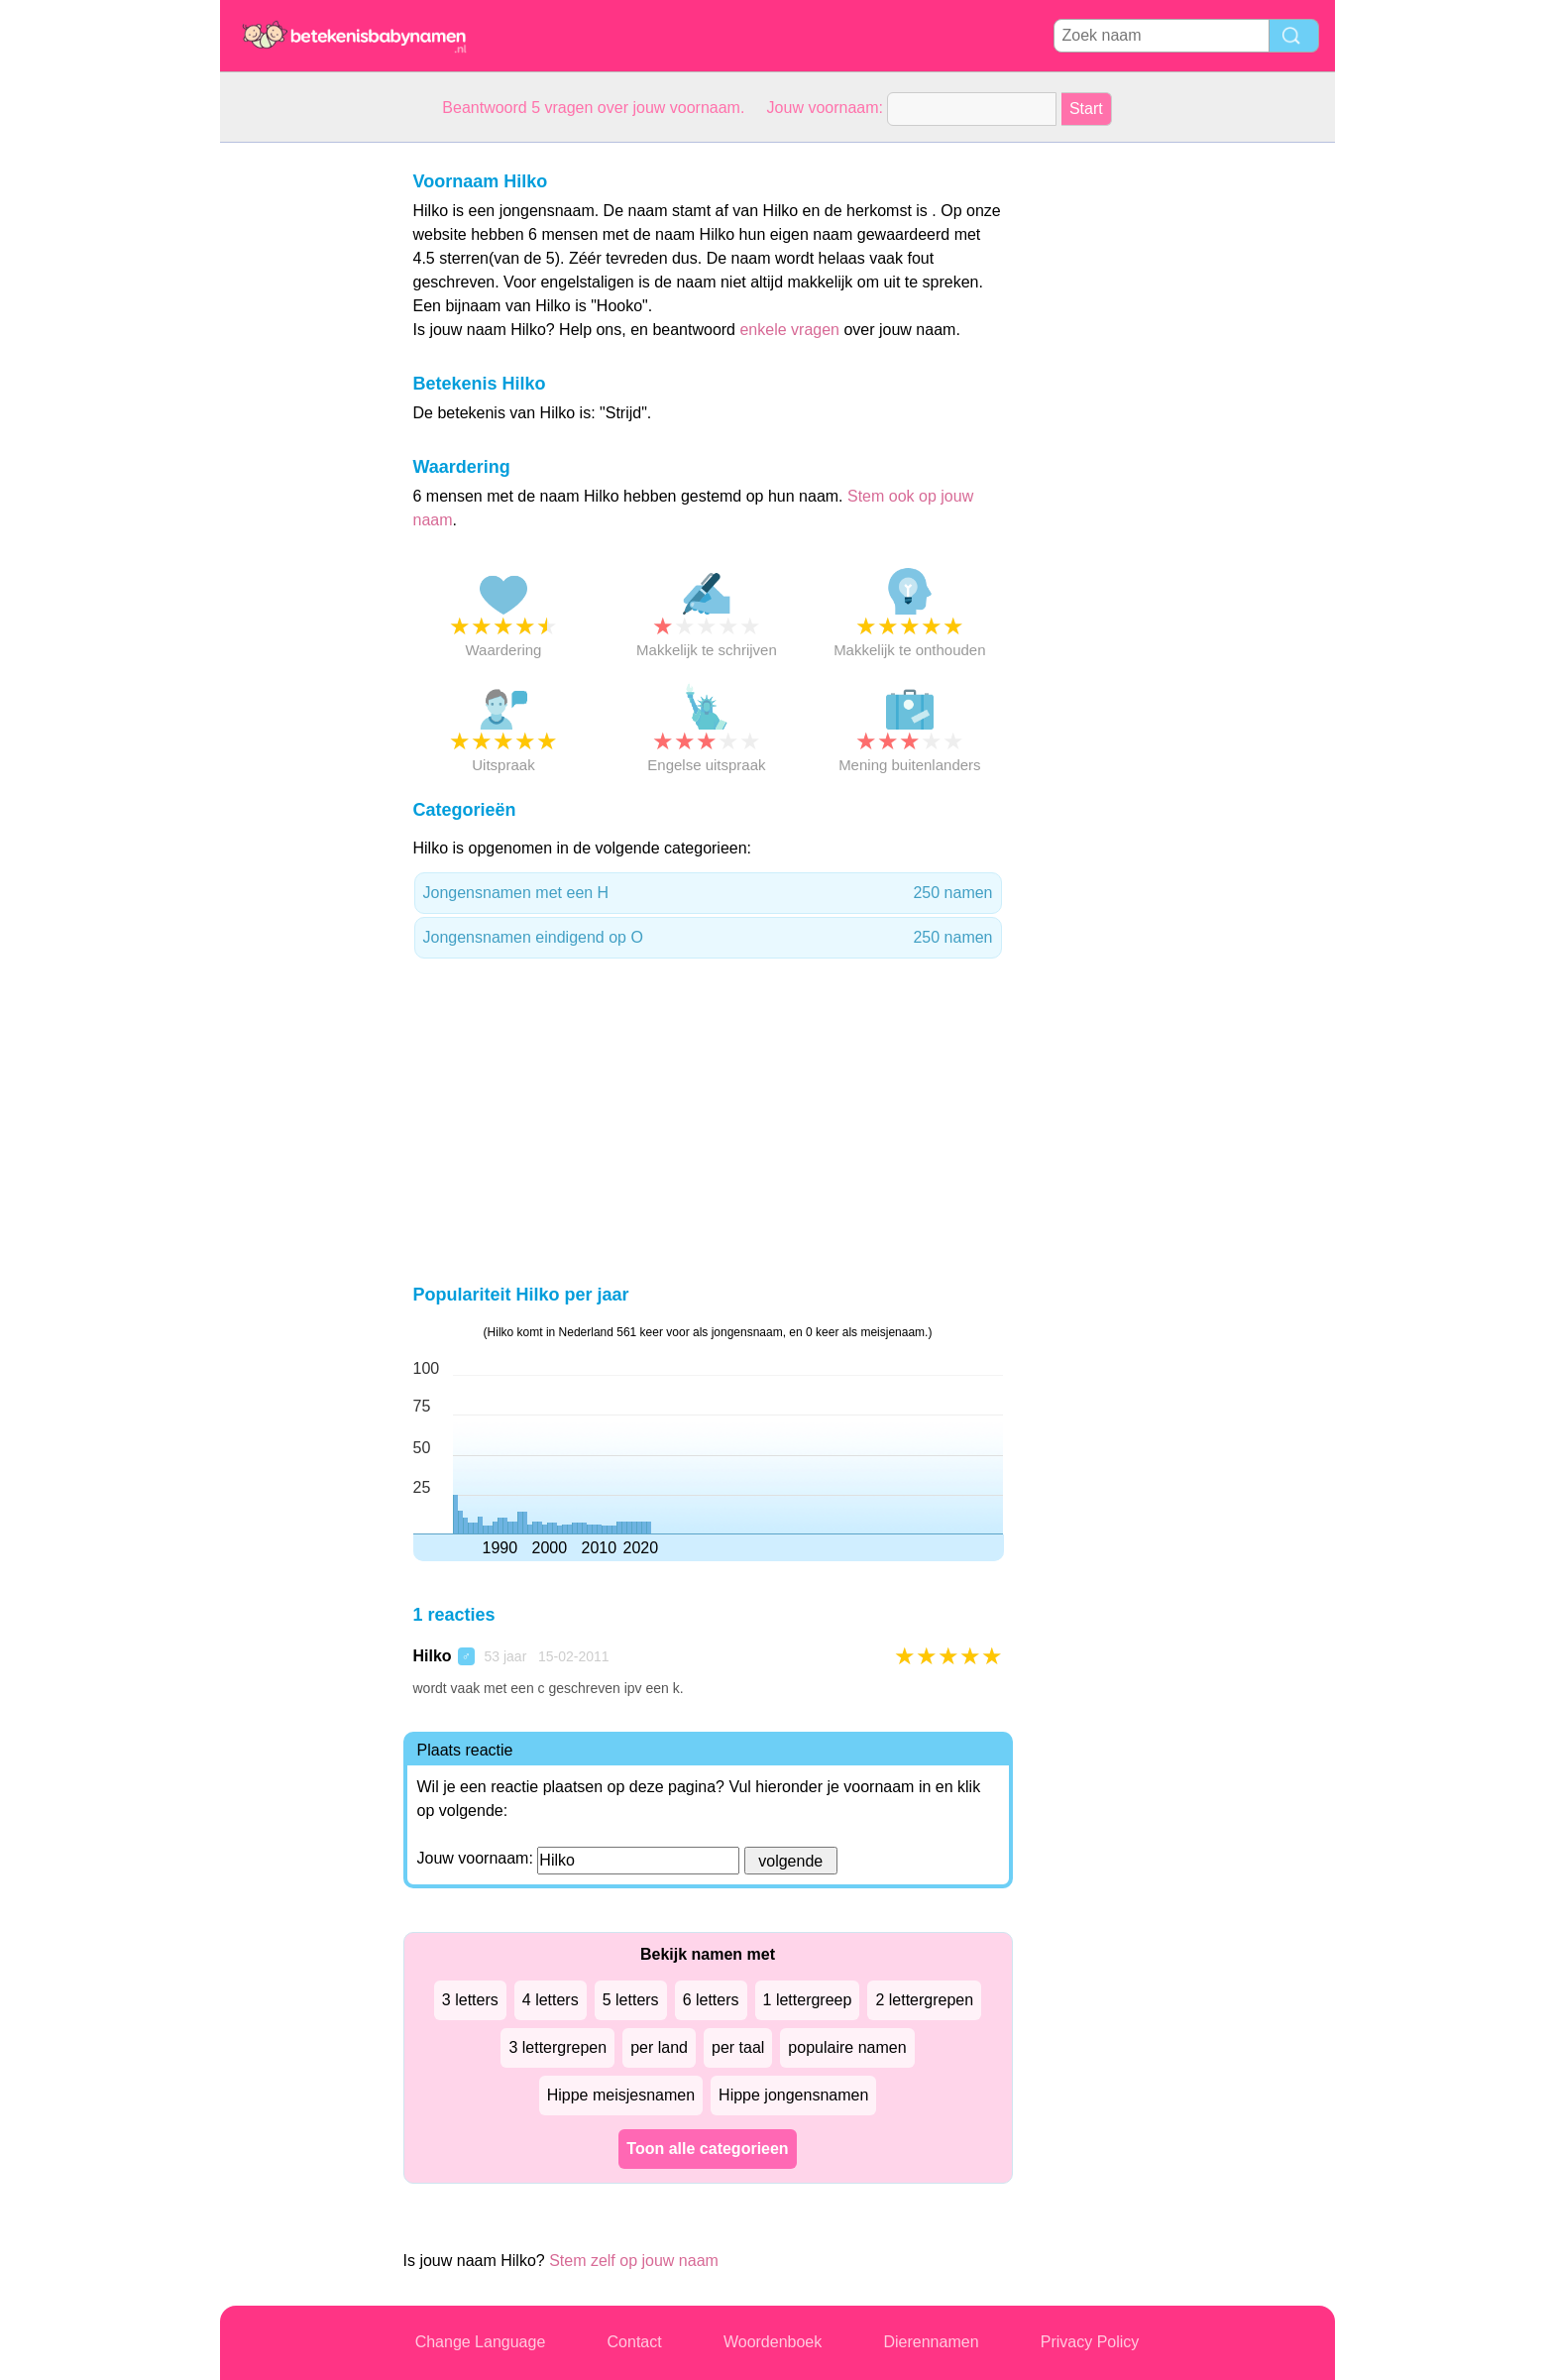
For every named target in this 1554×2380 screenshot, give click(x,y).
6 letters (711, 1999)
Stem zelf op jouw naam (634, 2260)
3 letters (470, 1999)
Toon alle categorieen (707, 2148)
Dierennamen (930, 2341)
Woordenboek (772, 2341)
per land (659, 2047)
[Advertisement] (299, 440)
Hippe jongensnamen (793, 2095)
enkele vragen (789, 329)
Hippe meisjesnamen (621, 2095)
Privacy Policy (1090, 2341)
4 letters (550, 1999)
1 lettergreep (807, 1999)
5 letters (631, 1999)
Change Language (480, 2341)
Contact (635, 2341)
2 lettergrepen (924, 1999)
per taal (738, 2047)
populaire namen (847, 2047)
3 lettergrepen (557, 2047)
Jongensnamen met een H (708, 893)
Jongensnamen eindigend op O (708, 938)
